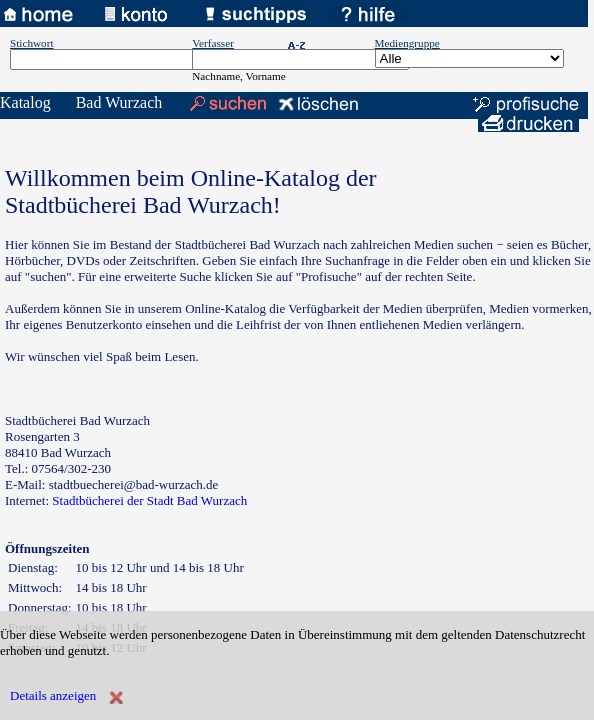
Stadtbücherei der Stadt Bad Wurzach (149, 500)
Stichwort (32, 43)
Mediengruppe (407, 43)
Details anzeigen (53, 695)
